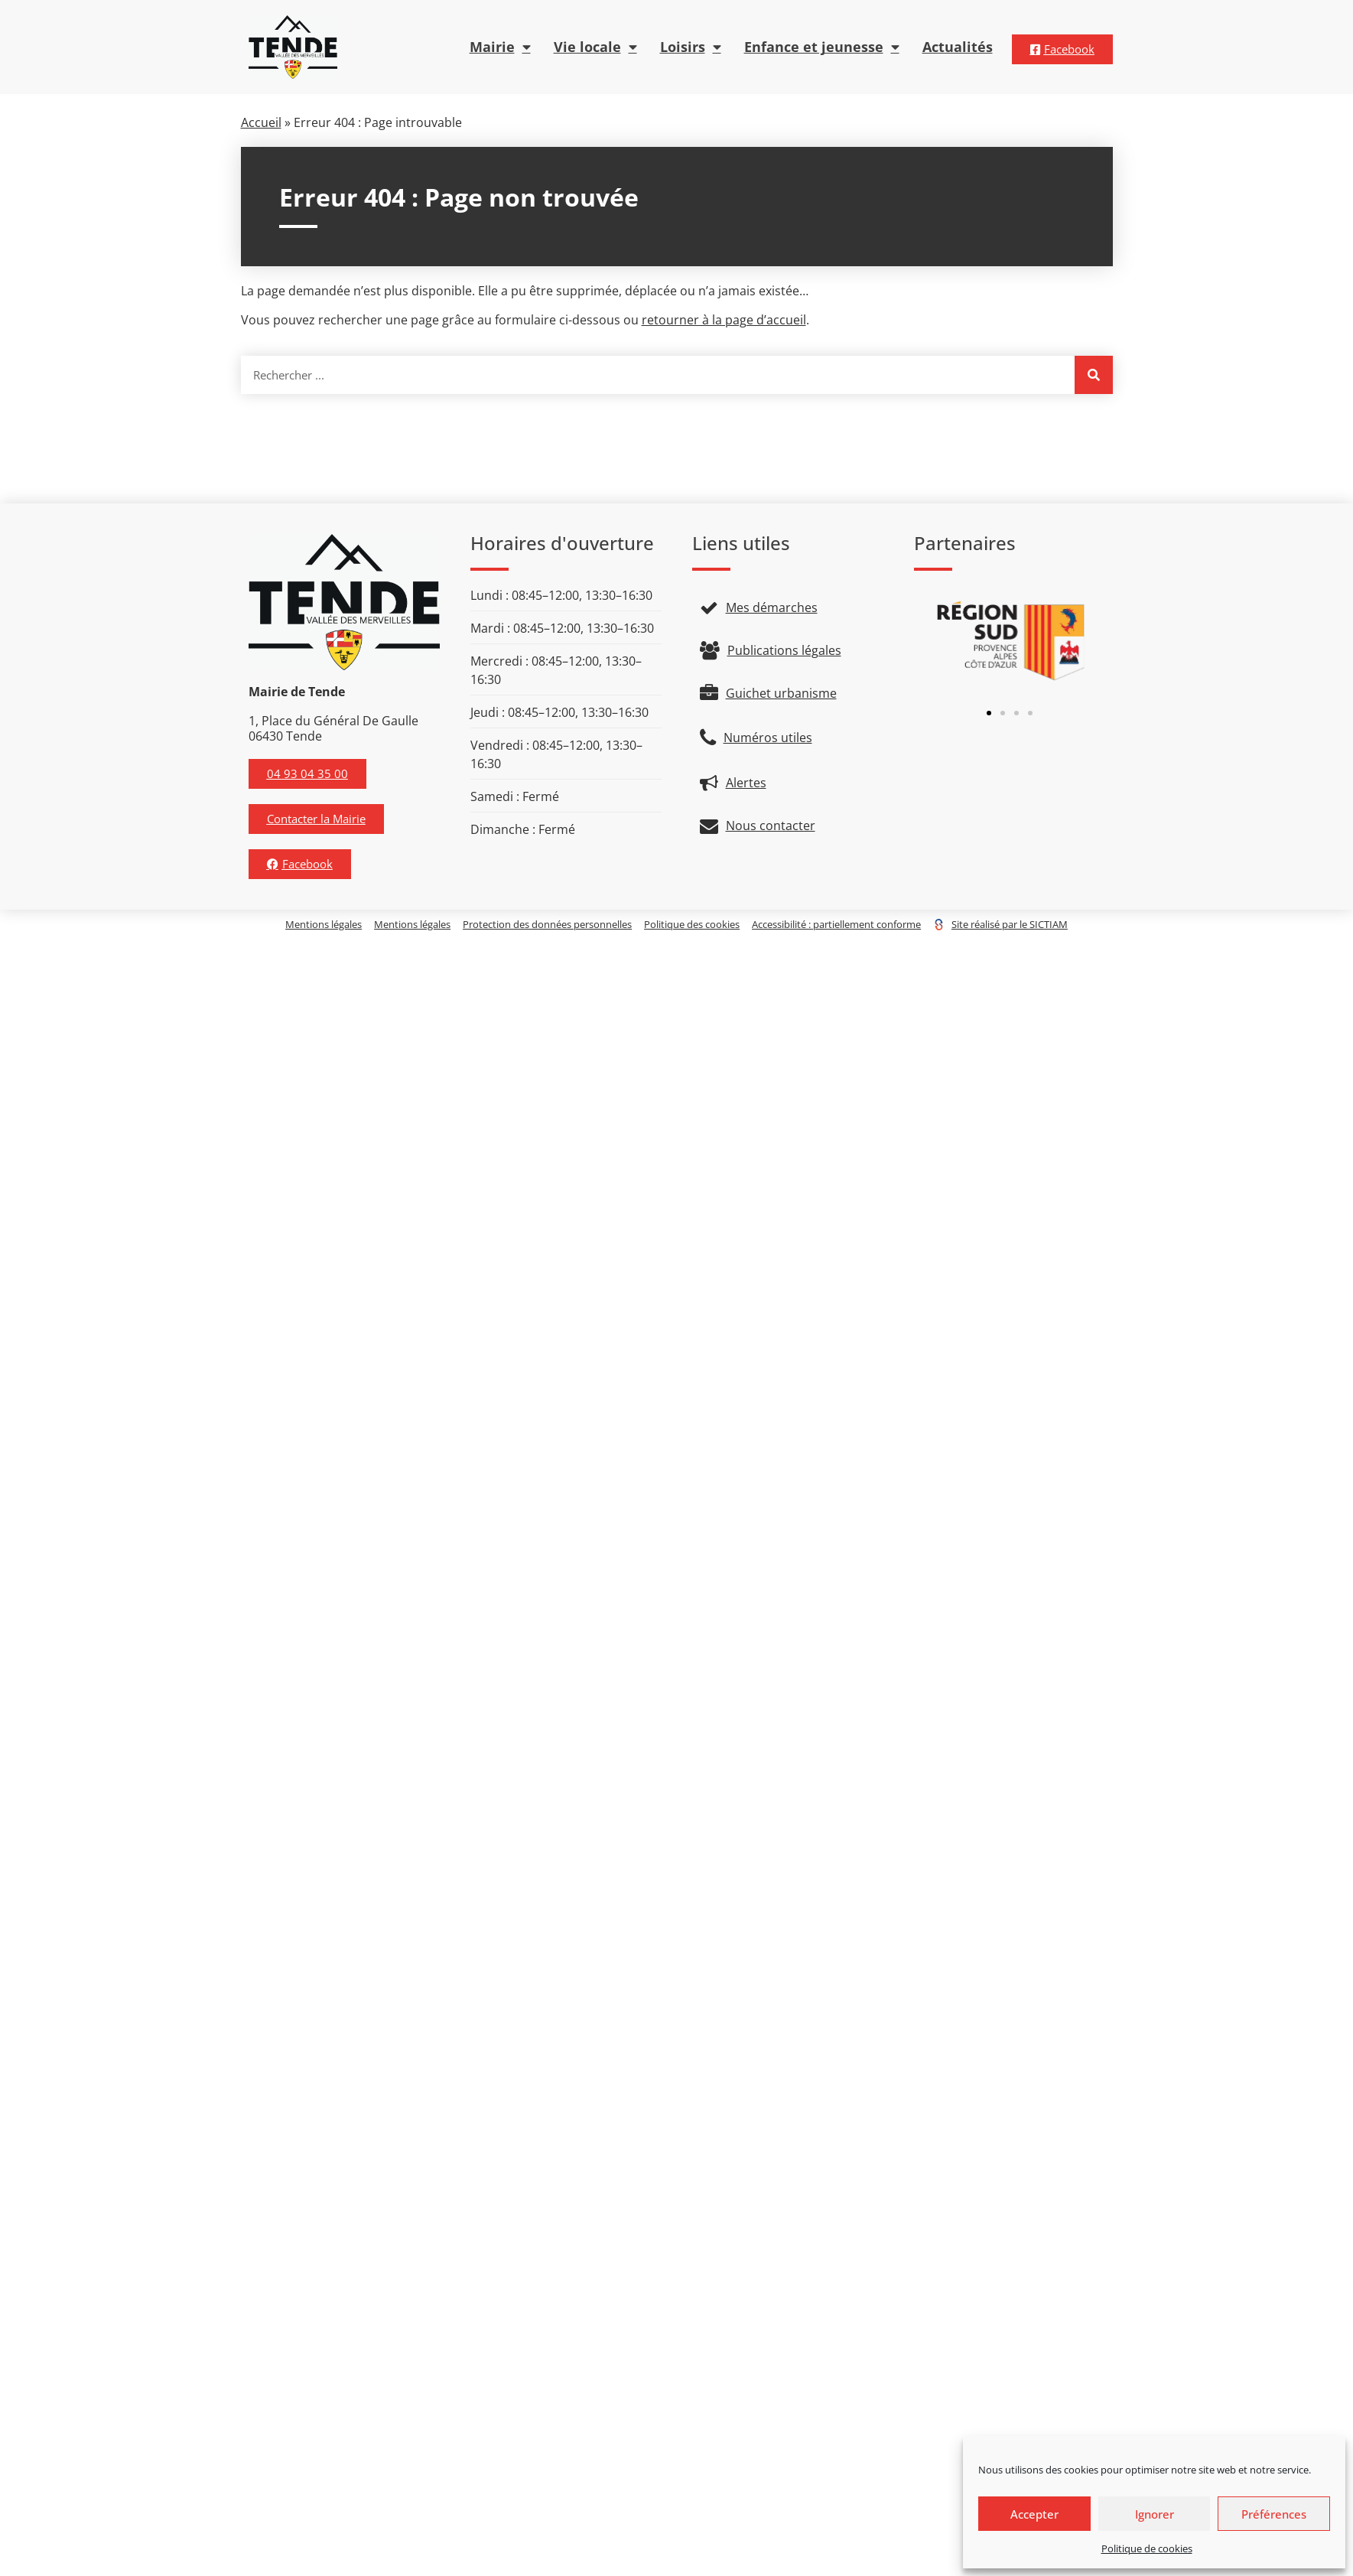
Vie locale (595, 47)
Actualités (957, 46)
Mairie (500, 47)
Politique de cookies (1146, 2548)
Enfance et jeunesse (821, 47)
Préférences (1273, 2514)
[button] (989, 713)
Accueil (261, 122)
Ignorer (1154, 2514)
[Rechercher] (1094, 375)
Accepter (1034, 2514)
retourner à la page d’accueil (724, 319)
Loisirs (690, 47)
